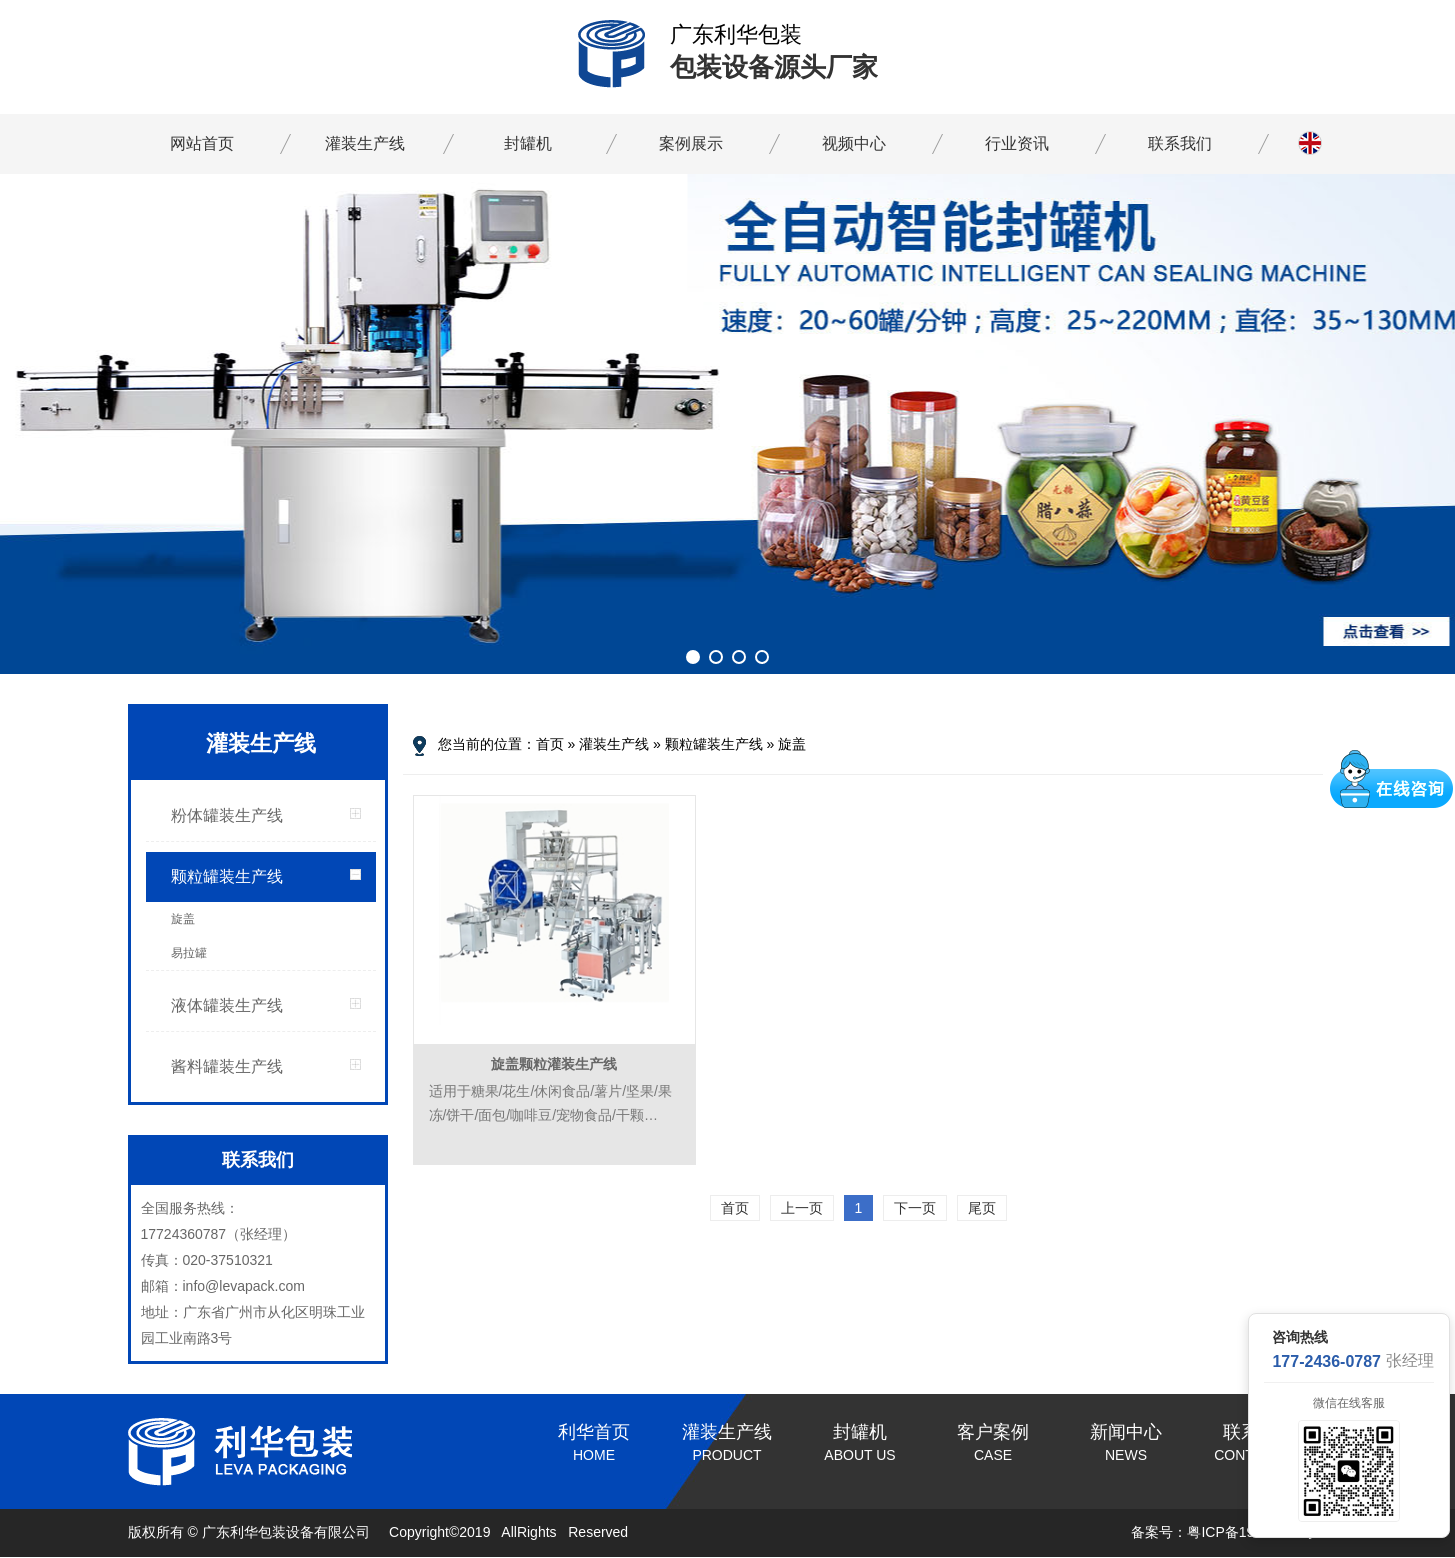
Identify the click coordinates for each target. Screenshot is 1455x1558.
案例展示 (691, 143)
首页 (550, 744)
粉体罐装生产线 (227, 815)
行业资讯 (1017, 143)
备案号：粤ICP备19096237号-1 (1229, 1532)
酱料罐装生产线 (227, 1066)
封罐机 (528, 143)
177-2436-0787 (1326, 1361)
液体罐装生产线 (227, 1005)
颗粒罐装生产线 (227, 876)
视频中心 (854, 143)
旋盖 (183, 919)
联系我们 (1180, 143)
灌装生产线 (365, 143)
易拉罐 (189, 953)
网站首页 (202, 143)
